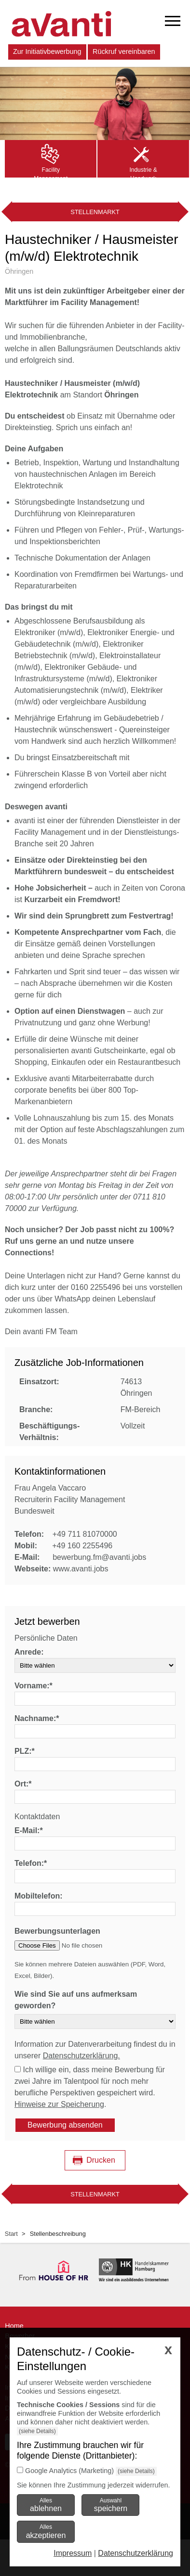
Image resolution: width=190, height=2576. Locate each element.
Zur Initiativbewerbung (47, 51)
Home (14, 2326)
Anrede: (28, 1652)
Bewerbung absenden (65, 2125)
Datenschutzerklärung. (81, 2056)
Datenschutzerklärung (135, 2553)
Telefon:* (30, 1863)
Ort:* (23, 1784)
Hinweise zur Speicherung (59, 2104)
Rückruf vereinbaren (124, 51)
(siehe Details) (37, 2431)
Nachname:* (36, 1718)
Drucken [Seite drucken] (100, 2160)
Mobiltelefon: (38, 1896)
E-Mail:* (28, 1830)
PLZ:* (24, 1751)
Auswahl (110, 2504)
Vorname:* (33, 1686)
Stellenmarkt (95, 212)
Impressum (73, 2553)
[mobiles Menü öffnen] (172, 21)
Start (11, 2233)
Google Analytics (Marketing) (69, 2470)
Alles (46, 2504)
